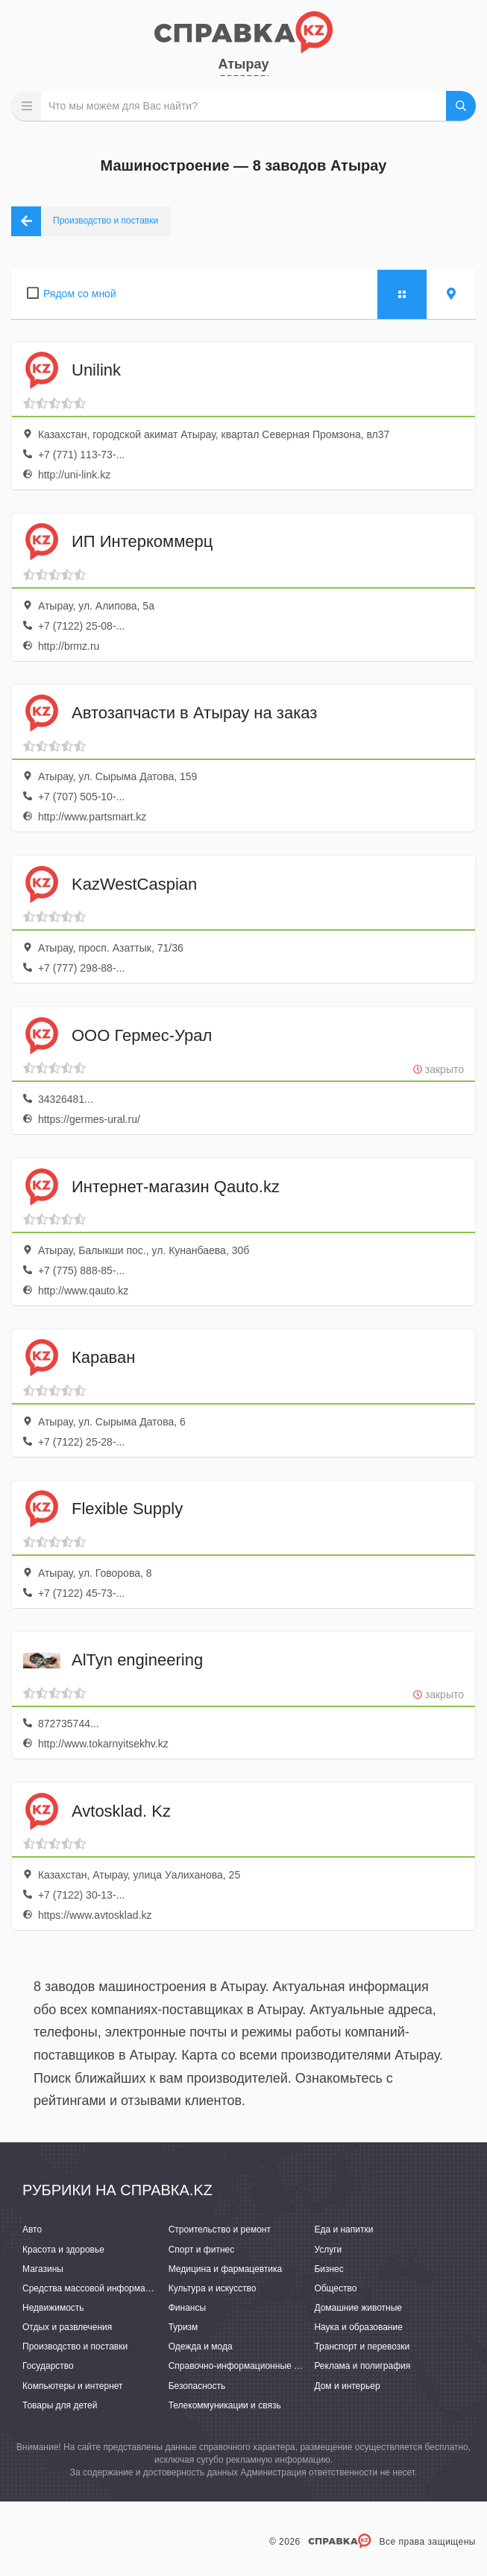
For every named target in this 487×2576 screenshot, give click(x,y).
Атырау (244, 64)
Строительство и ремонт (220, 2229)
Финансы (187, 2308)
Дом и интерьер (347, 2386)
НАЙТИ (461, 106)
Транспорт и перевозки (361, 2346)
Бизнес (328, 2269)
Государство (48, 2366)
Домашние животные (358, 2308)
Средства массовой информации (91, 2288)
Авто (32, 2229)
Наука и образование (358, 2327)
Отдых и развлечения (67, 2327)
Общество (335, 2288)
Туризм (183, 2327)
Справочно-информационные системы (249, 2366)
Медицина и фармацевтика (226, 2269)
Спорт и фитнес (202, 2249)
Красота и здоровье (63, 2249)
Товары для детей (59, 2405)
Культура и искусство (213, 2288)
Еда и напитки (343, 2229)
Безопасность (197, 2386)
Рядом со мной (79, 294)
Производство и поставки (75, 2346)
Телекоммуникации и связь (225, 2405)
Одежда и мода (201, 2346)
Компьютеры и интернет (72, 2386)
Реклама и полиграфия (362, 2366)
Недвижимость (53, 2308)
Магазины (42, 2269)
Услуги (328, 2249)
